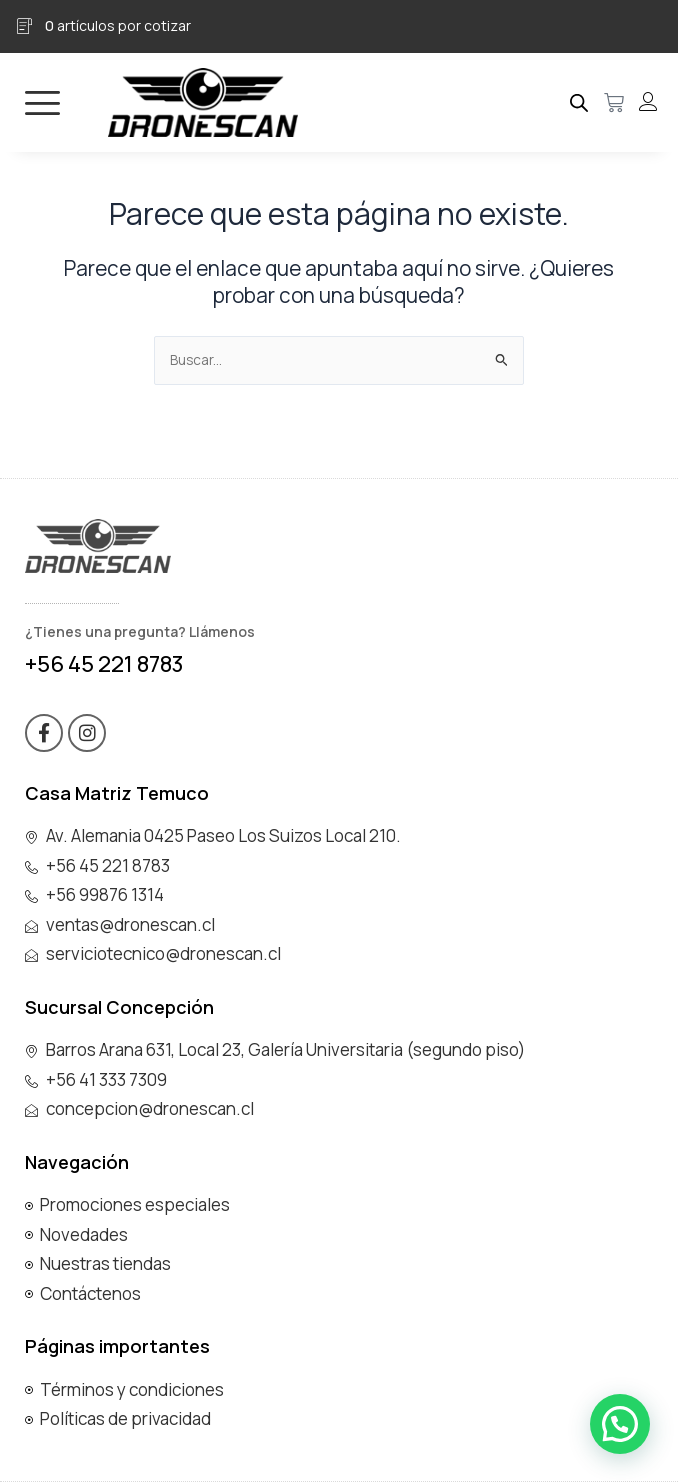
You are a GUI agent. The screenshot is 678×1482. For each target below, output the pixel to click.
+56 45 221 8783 (104, 664)
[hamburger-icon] (42, 102)
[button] (620, 1424)
